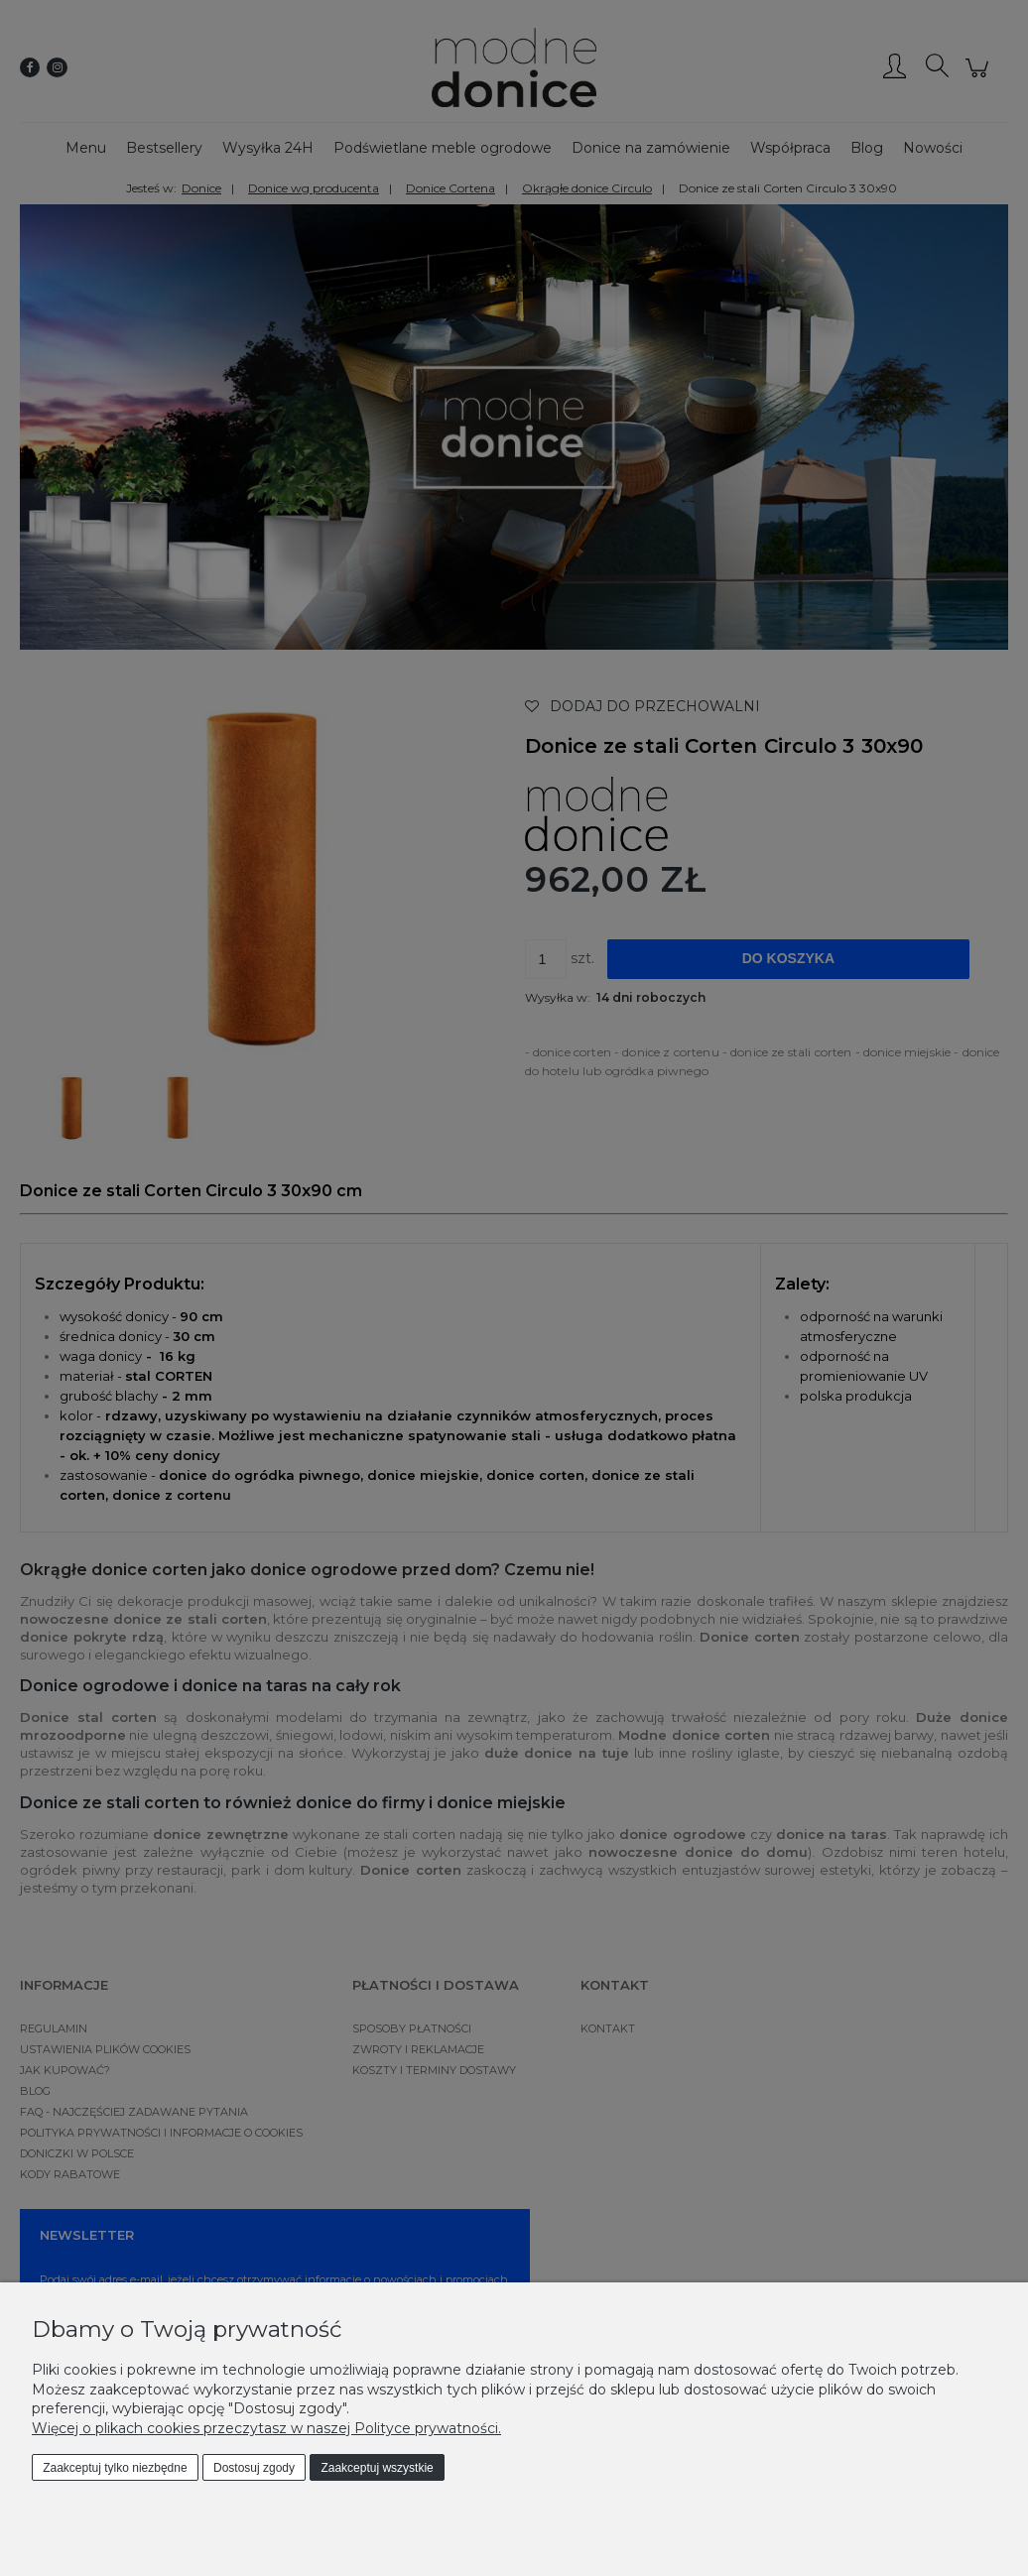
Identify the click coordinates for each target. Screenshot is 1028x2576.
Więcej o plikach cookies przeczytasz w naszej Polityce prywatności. (266, 2428)
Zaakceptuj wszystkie (377, 2468)
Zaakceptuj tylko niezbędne (115, 2468)
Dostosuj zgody (254, 2468)
